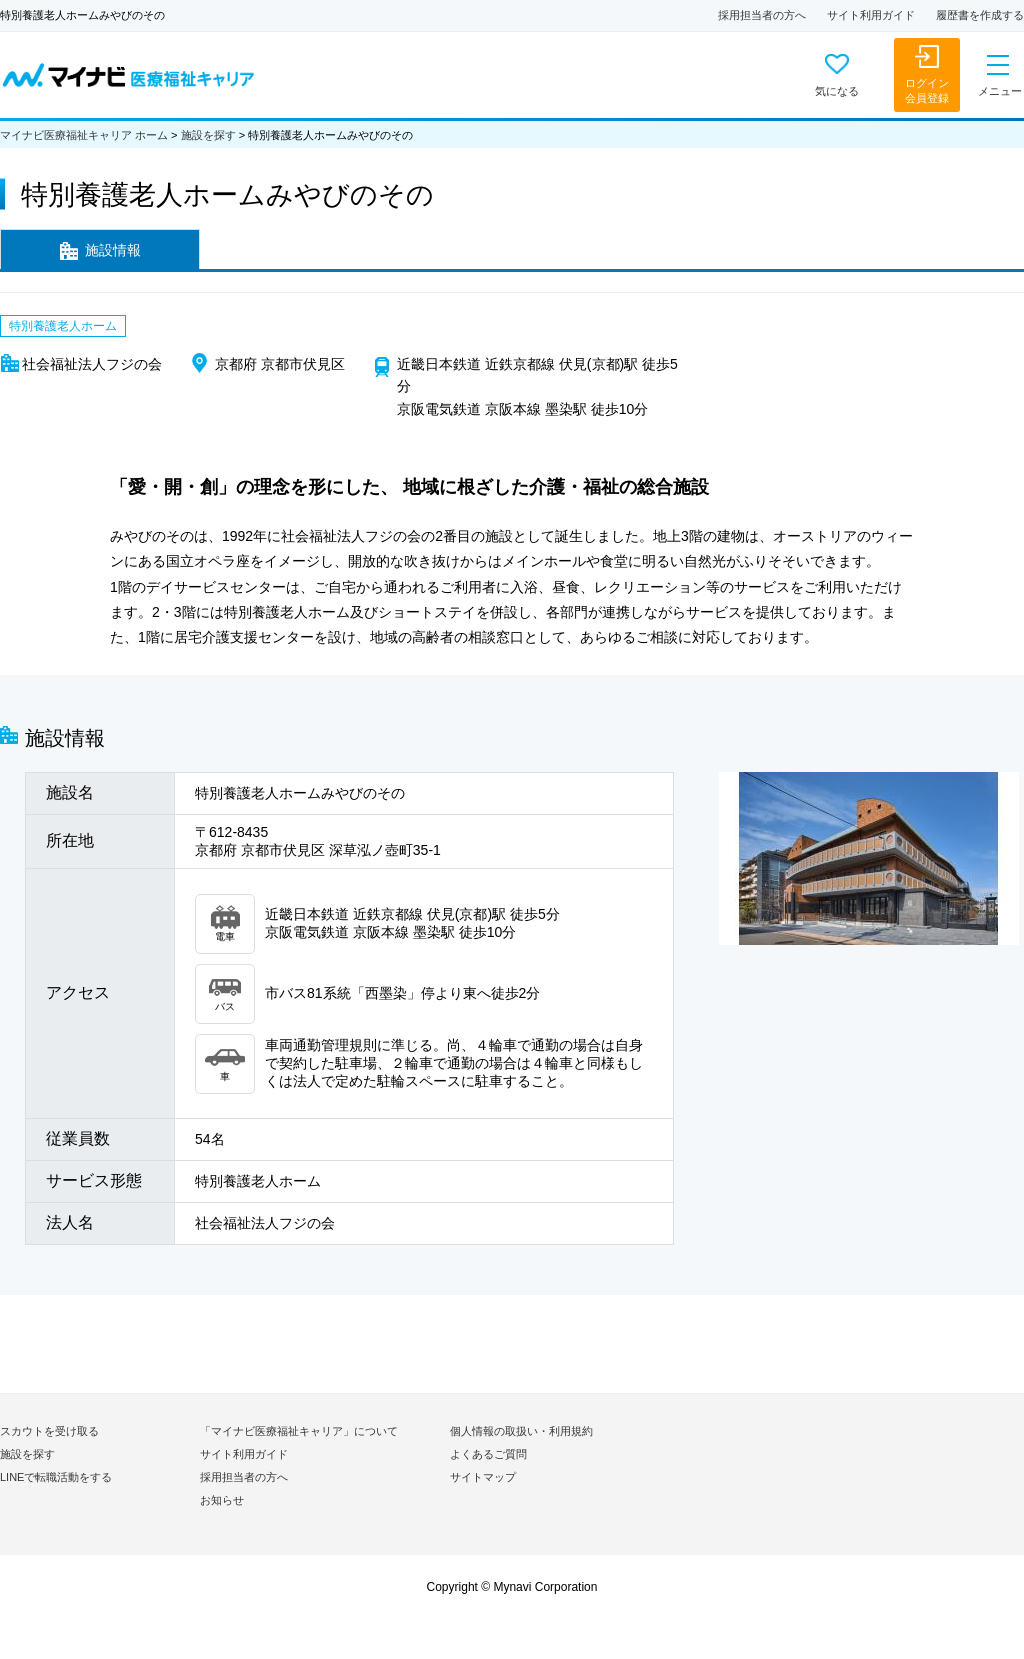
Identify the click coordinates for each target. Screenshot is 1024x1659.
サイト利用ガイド (871, 15)
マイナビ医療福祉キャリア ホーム (84, 135)
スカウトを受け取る (49, 1431)
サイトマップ (483, 1477)
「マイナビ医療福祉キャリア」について (299, 1431)
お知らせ (222, 1500)
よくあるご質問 (488, 1454)
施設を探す (208, 135)
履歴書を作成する (980, 15)
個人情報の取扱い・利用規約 (521, 1431)
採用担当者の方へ (762, 15)
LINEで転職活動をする (56, 1477)
